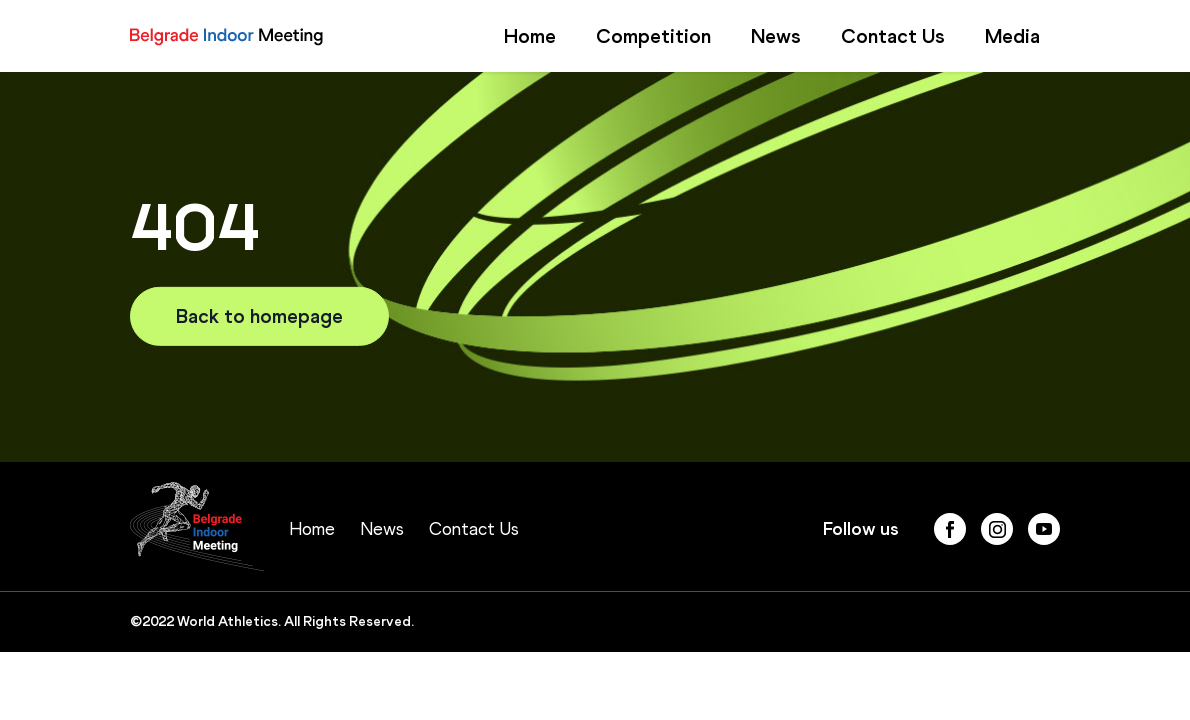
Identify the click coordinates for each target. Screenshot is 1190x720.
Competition (653, 36)
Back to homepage (259, 316)
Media (1012, 36)
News (776, 36)
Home (530, 36)
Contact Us (893, 36)
